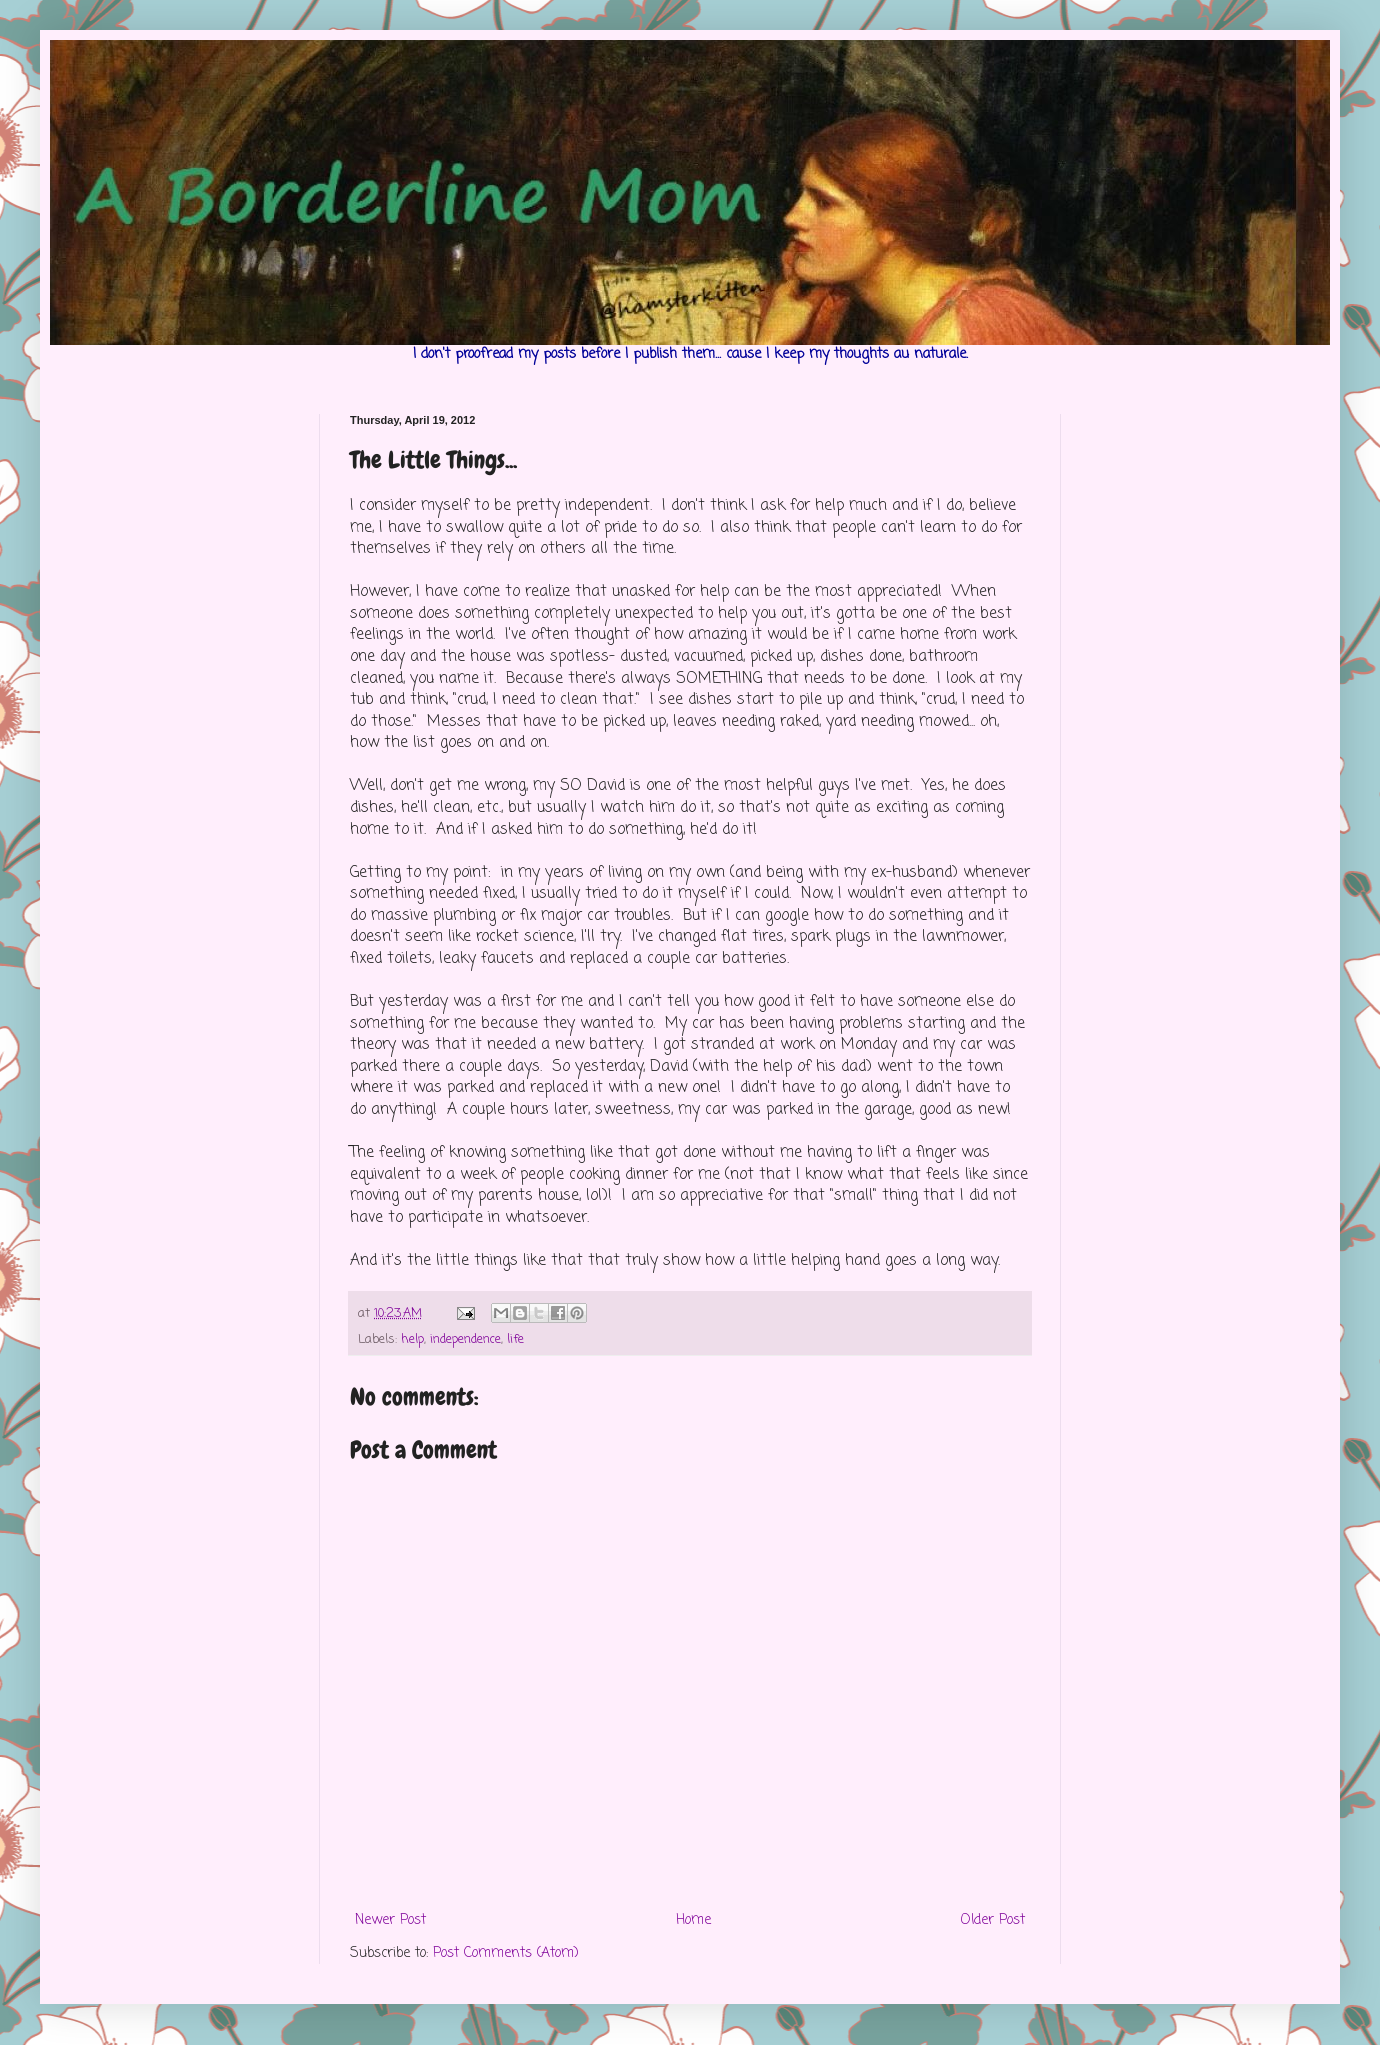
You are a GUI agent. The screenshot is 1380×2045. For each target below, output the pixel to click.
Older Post (993, 1920)
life (515, 1339)
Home (693, 1920)
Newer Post (390, 1920)
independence (465, 1339)
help (412, 1339)
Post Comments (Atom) (506, 1953)
